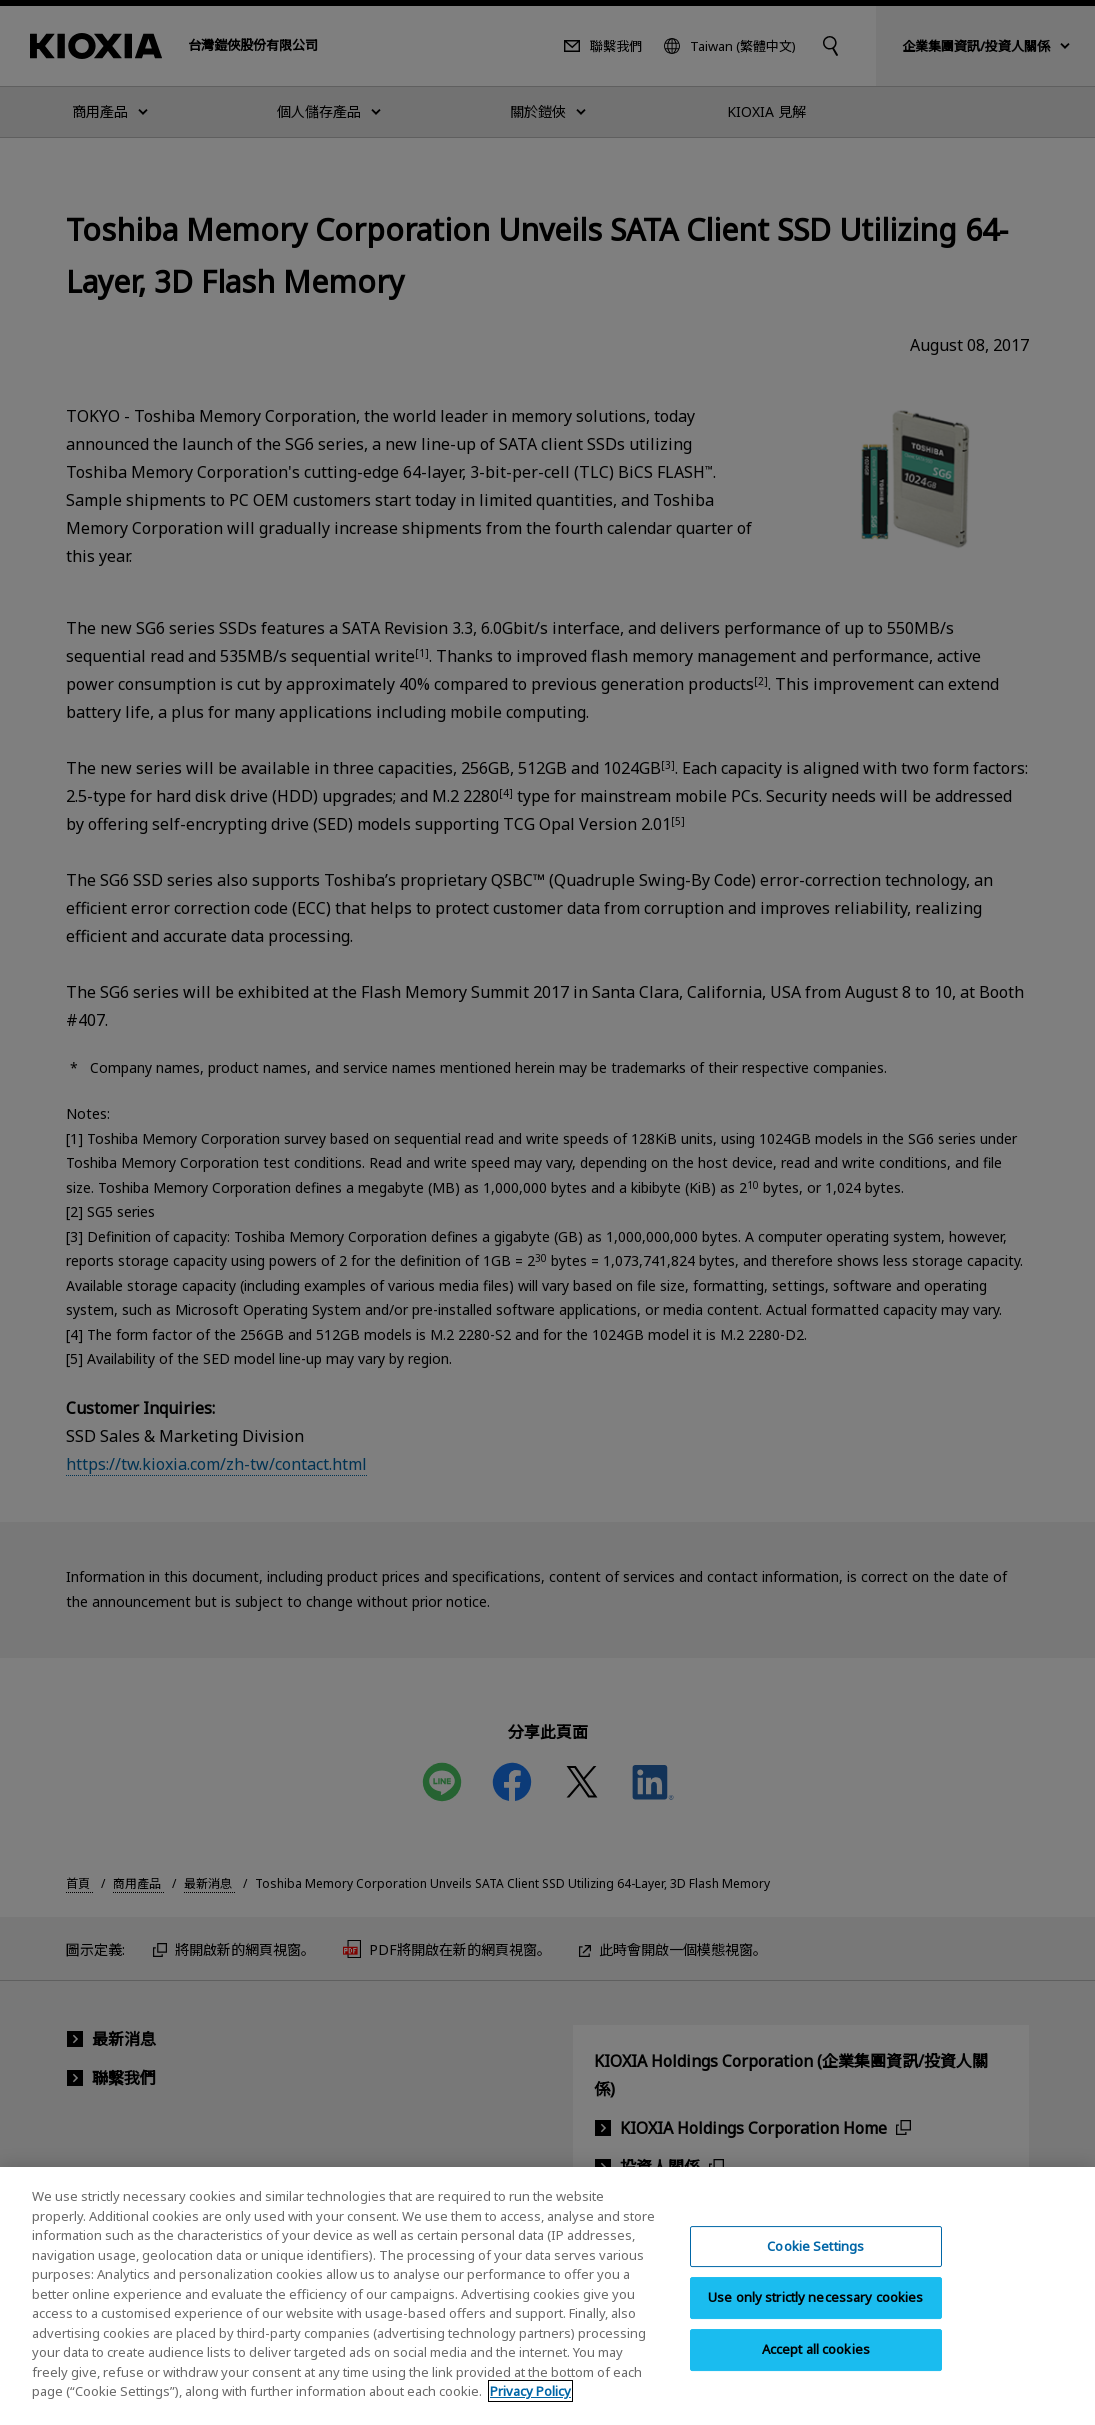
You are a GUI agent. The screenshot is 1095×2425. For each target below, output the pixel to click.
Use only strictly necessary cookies (816, 2316)
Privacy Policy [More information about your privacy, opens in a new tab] (530, 2410)
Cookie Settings (815, 2265)
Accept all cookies (816, 2368)
